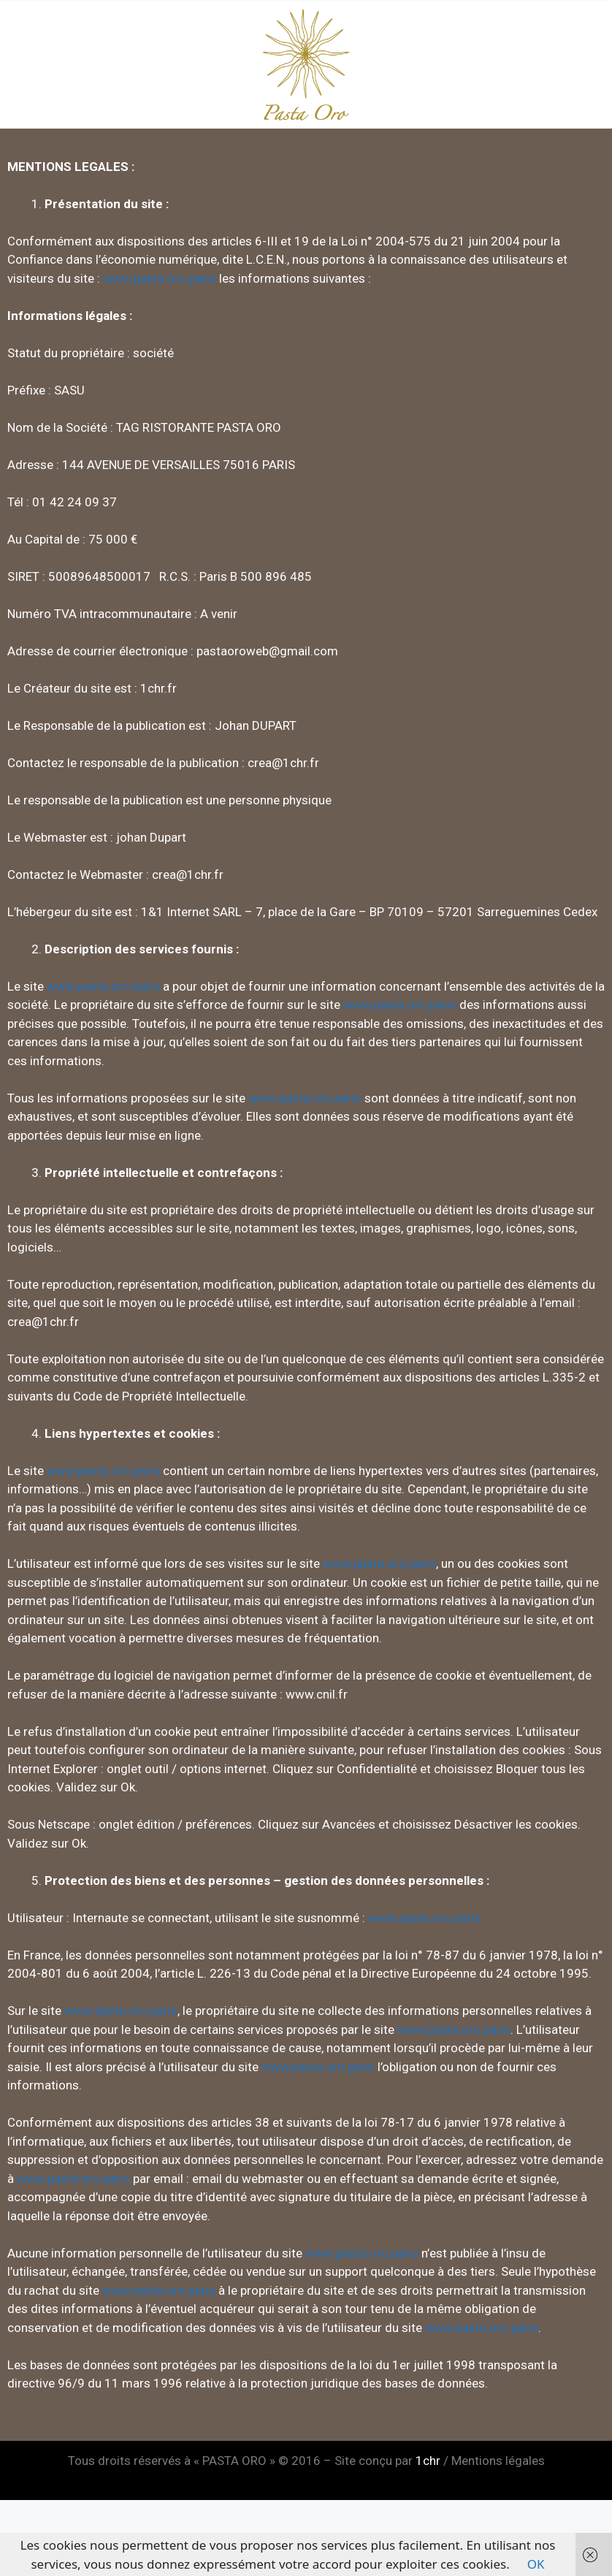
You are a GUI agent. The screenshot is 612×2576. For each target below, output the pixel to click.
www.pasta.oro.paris (159, 278)
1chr (428, 2460)
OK (536, 2564)
